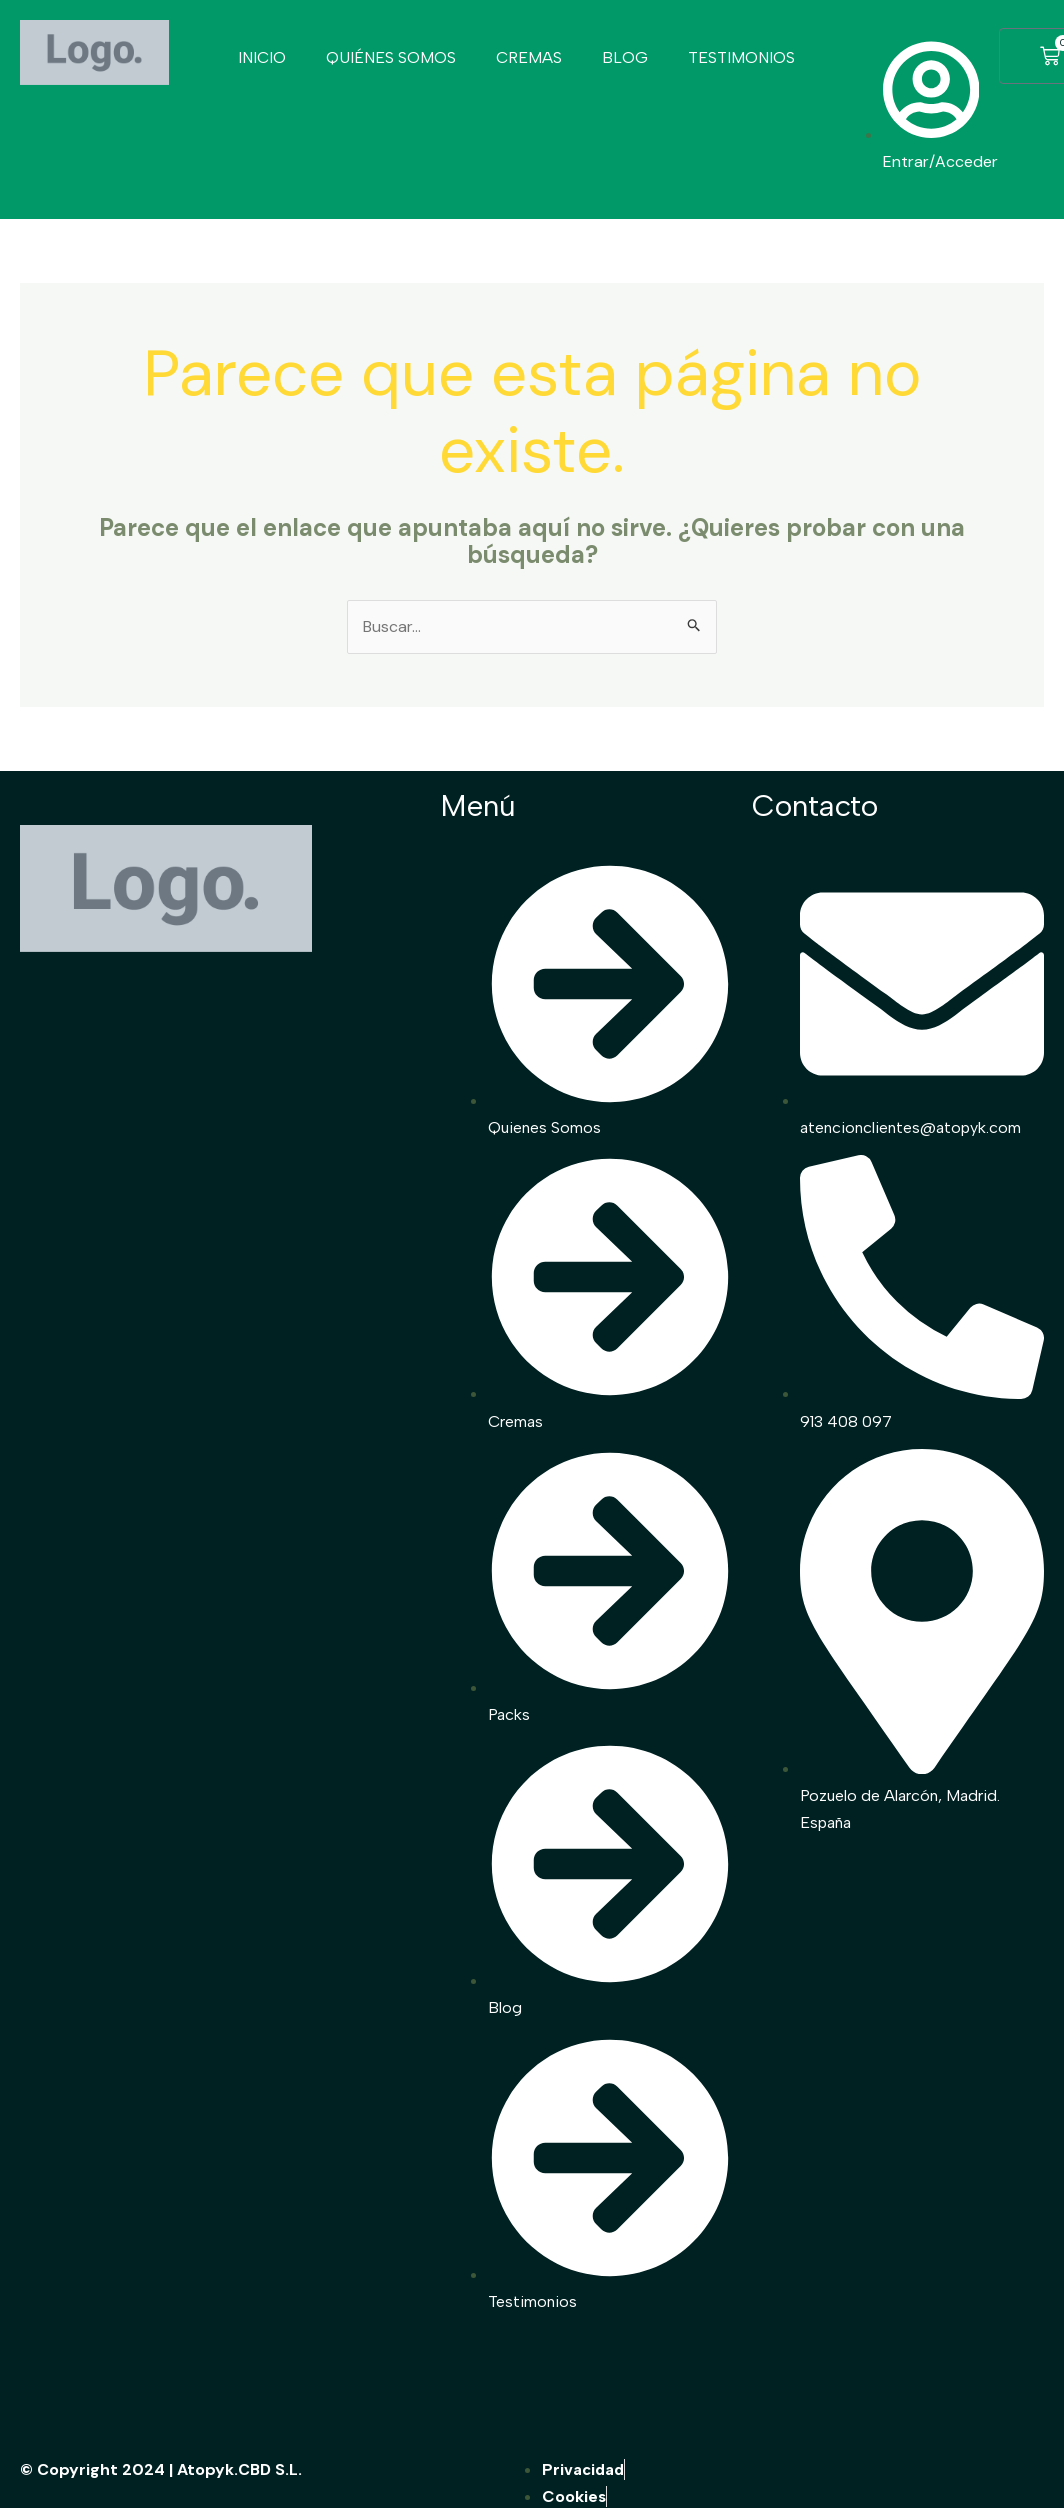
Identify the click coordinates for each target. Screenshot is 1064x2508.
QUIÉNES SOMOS (391, 57)
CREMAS (529, 57)
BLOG (625, 57)
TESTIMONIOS (741, 57)
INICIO (262, 57)
